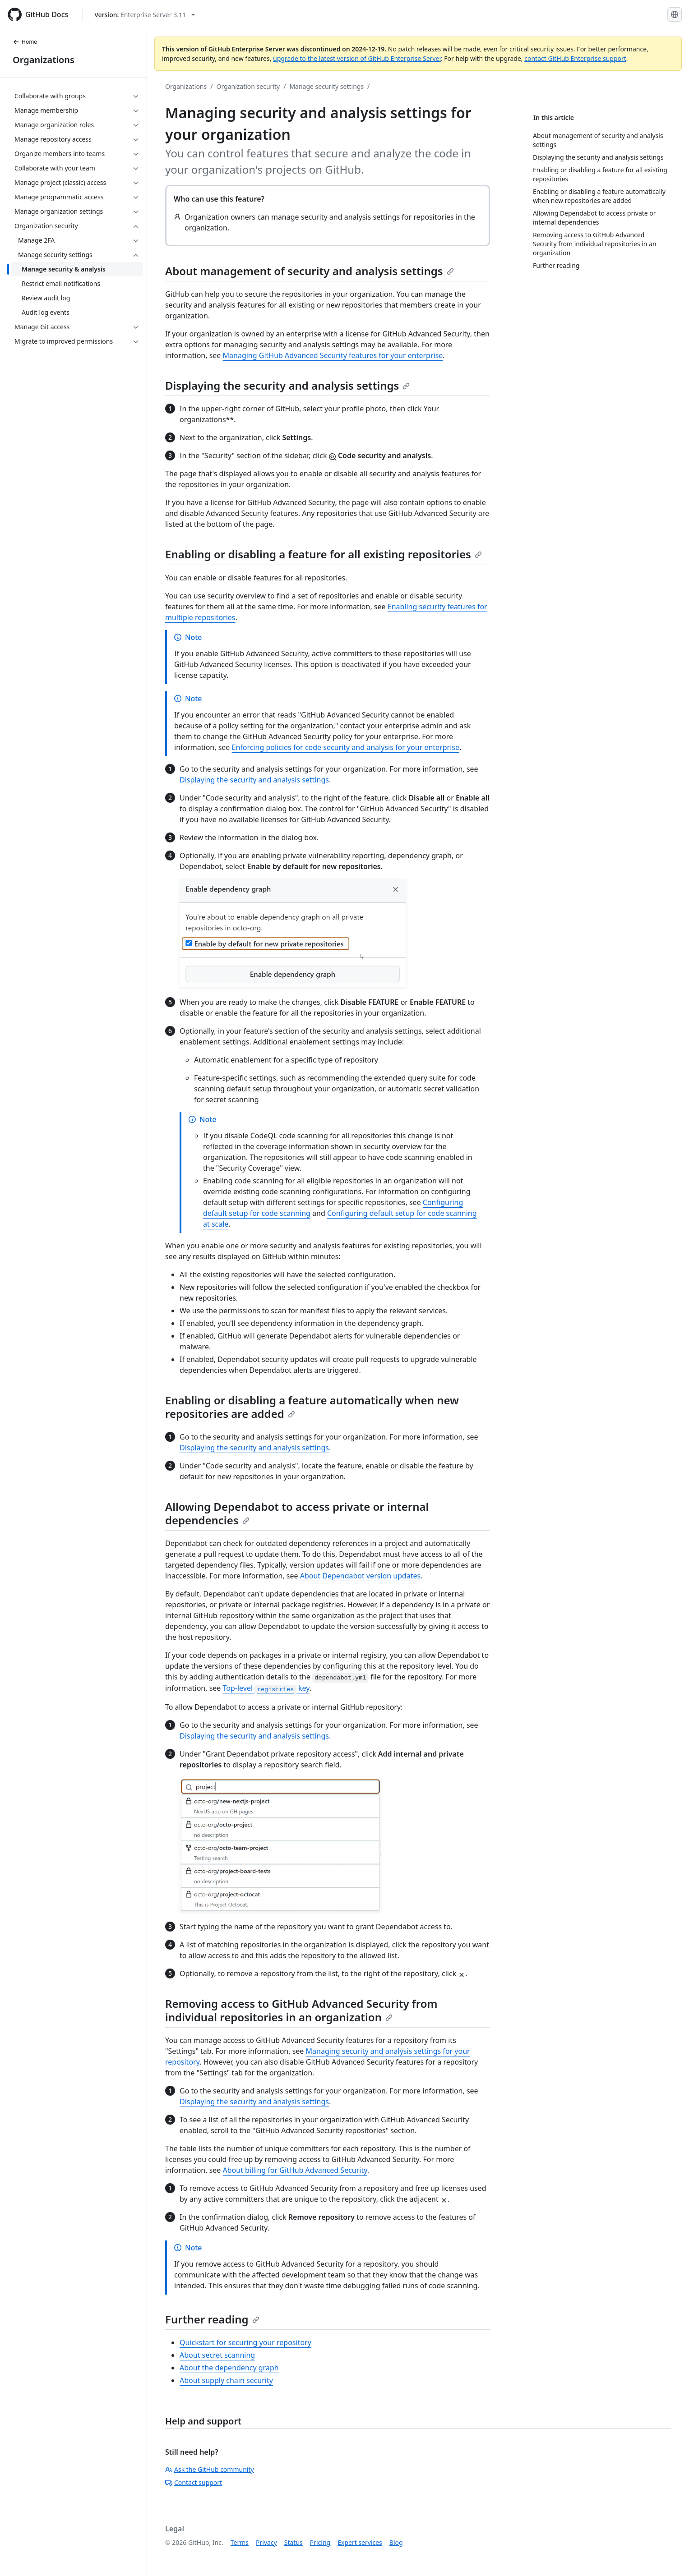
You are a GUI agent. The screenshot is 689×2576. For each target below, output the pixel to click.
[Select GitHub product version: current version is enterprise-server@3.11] (144, 15)
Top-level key (266, 1688)
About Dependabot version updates (360, 1576)
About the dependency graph (229, 2368)
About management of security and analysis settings (309, 270)
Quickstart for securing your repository (245, 2342)
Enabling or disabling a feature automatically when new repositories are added (312, 1407)
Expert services (360, 2542)
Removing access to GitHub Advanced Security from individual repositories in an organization (301, 2010)
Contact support (193, 2482)
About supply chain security (226, 2380)
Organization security (248, 86)
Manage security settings (326, 86)
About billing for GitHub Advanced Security (295, 2170)
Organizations (43, 60)
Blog (396, 2542)
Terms (240, 2542)
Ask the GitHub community (209, 2469)
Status (293, 2542)
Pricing (320, 2542)
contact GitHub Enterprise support (575, 58)
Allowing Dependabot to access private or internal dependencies (297, 1513)
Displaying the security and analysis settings (287, 385)
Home (25, 42)
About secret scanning (217, 2355)
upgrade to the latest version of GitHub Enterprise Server (357, 58)
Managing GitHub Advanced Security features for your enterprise (333, 355)
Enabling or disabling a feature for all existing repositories (323, 554)
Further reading (212, 2319)
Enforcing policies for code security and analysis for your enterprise (345, 747)
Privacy (266, 2542)
